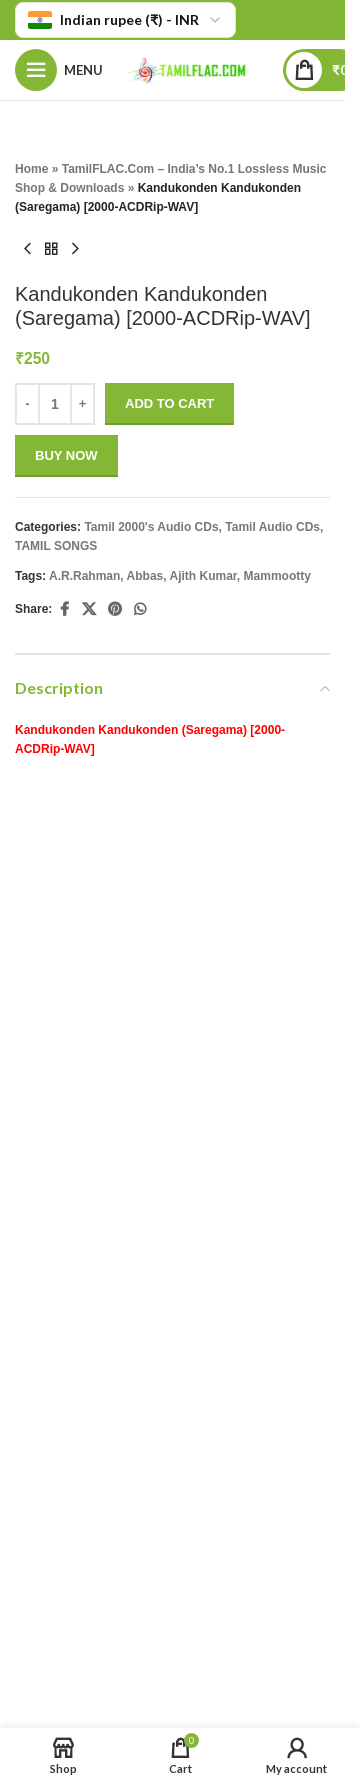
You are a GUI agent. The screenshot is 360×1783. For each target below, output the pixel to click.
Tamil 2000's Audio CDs (151, 527)
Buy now (66, 456)
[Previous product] (27, 250)
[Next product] (75, 250)
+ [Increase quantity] (83, 404)
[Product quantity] (55, 404)
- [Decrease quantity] (27, 404)
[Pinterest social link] (115, 609)
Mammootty (277, 576)
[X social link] (89, 609)
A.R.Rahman (84, 576)
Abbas (145, 576)
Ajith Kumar (203, 576)
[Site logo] (193, 68)
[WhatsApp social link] (140, 609)
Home (31, 169)
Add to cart (169, 404)
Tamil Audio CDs (272, 527)
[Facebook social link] (64, 609)
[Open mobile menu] (59, 70)
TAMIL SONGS (56, 547)
